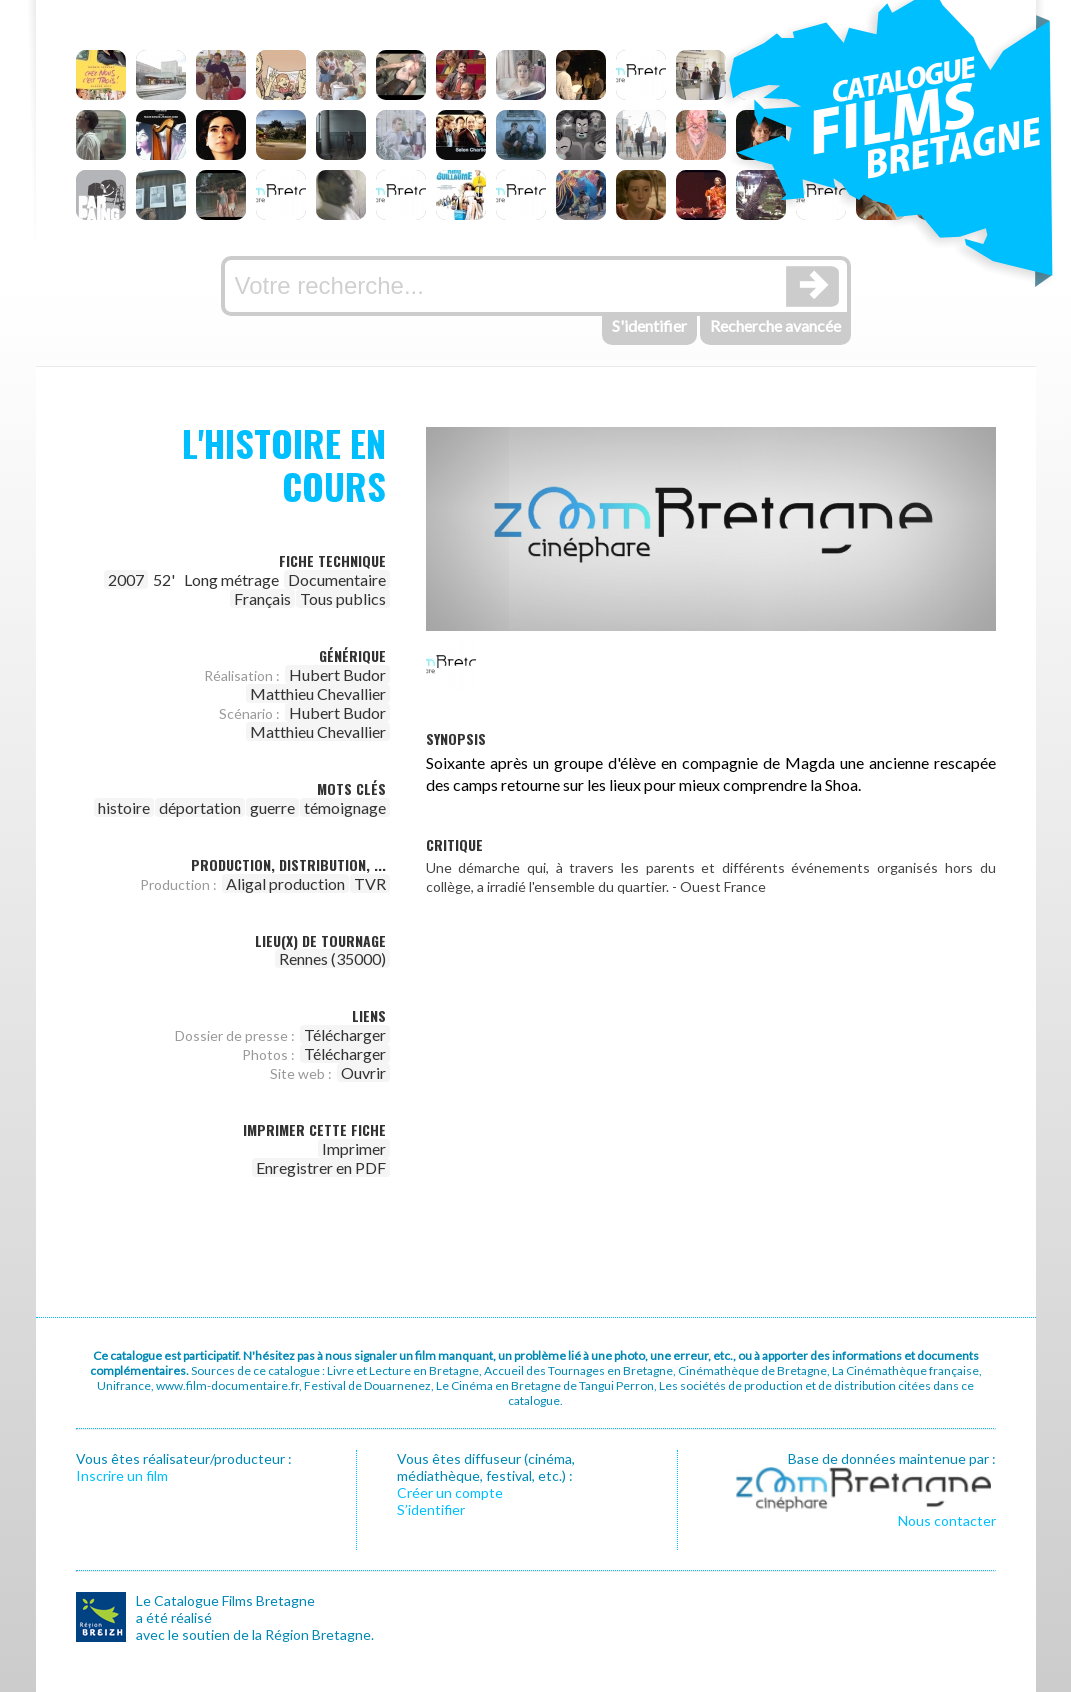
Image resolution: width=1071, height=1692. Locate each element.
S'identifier (649, 325)
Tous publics (343, 598)
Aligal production (285, 883)
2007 (126, 579)
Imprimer (354, 1148)
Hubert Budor (337, 674)
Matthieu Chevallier (318, 693)
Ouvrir (363, 1072)
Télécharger (345, 1034)
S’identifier (431, 1509)
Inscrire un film (122, 1475)
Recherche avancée (775, 325)
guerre (272, 807)
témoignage (345, 807)
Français (262, 598)
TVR (370, 883)
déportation (200, 807)
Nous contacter (947, 1520)
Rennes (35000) (332, 958)
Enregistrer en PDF (321, 1167)
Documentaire (337, 579)
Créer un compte (450, 1492)
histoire (124, 807)
